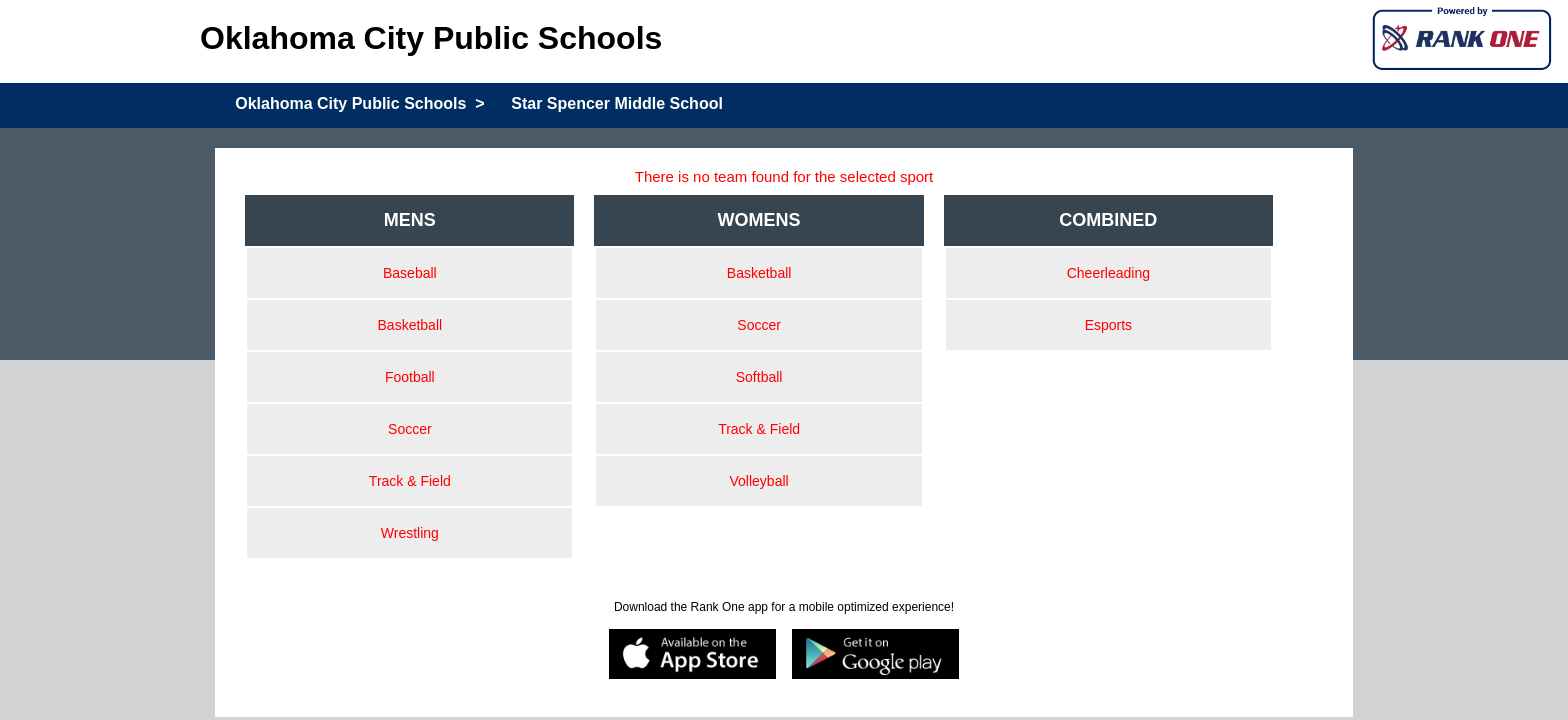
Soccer (410, 429)
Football (410, 377)
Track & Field (410, 481)
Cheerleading (1108, 273)
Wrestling (410, 533)
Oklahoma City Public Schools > (359, 103)
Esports (1108, 325)
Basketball (410, 325)
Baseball (410, 273)
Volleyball (759, 481)
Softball (759, 377)
